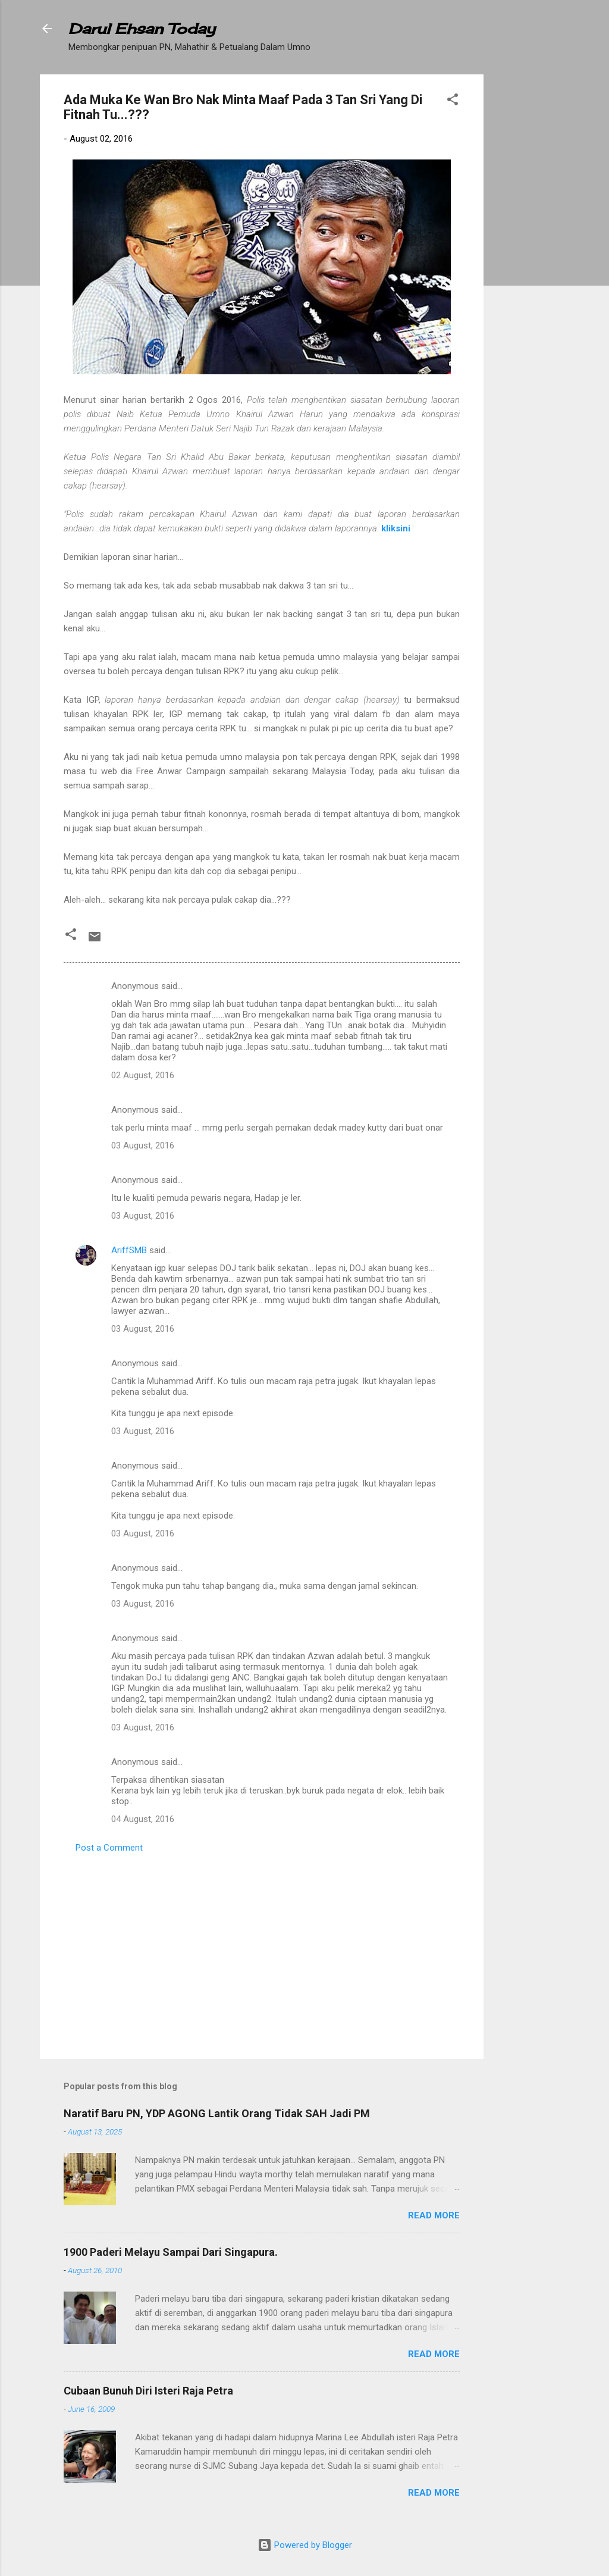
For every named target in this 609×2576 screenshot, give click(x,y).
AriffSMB (129, 1250)
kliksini (395, 528)
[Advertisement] (531, 252)
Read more (434, 2215)
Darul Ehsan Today (141, 28)
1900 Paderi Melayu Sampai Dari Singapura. (171, 2252)
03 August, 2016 (142, 1145)
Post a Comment (109, 1847)
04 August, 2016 (142, 1819)
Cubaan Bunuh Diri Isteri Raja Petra (148, 2390)
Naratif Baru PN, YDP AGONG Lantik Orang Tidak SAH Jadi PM (217, 2113)
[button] (452, 101)
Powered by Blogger (305, 2545)
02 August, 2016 (142, 1075)
